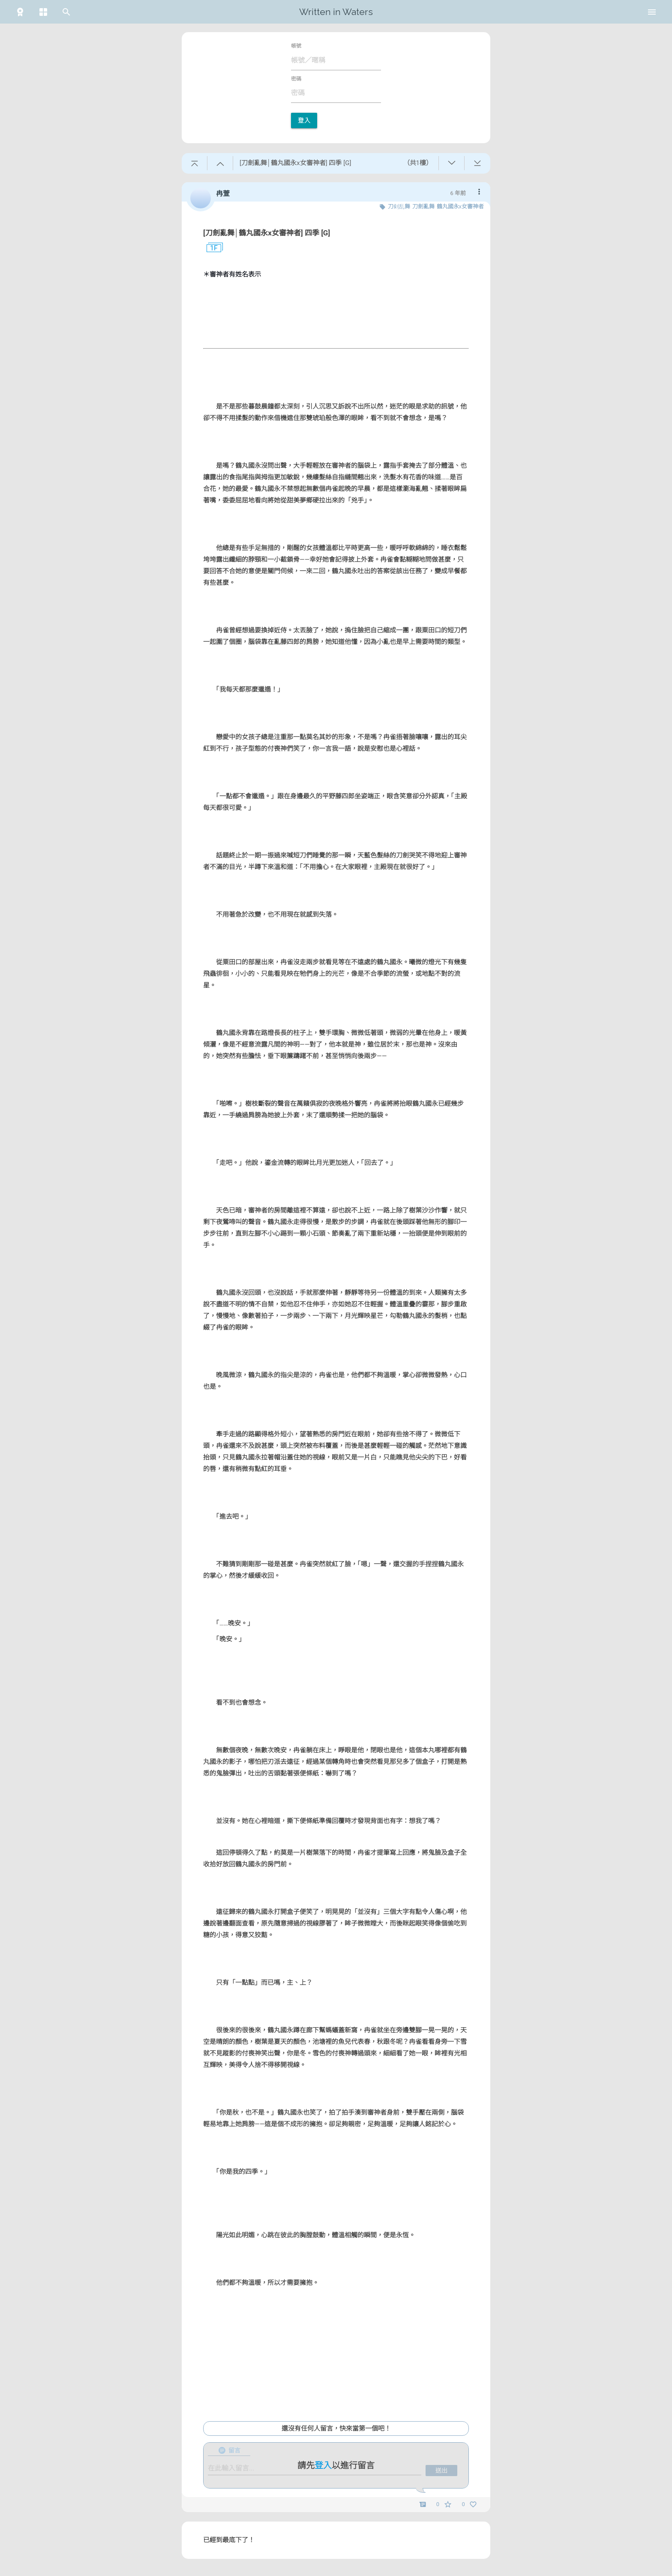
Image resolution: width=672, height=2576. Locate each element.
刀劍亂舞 (423, 206)
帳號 (296, 46)
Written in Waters (336, 11)
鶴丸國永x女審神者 (460, 206)
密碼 (296, 79)
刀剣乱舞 (399, 206)
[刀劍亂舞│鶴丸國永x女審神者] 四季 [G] (266, 233)
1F (210, 248)
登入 (304, 120)
